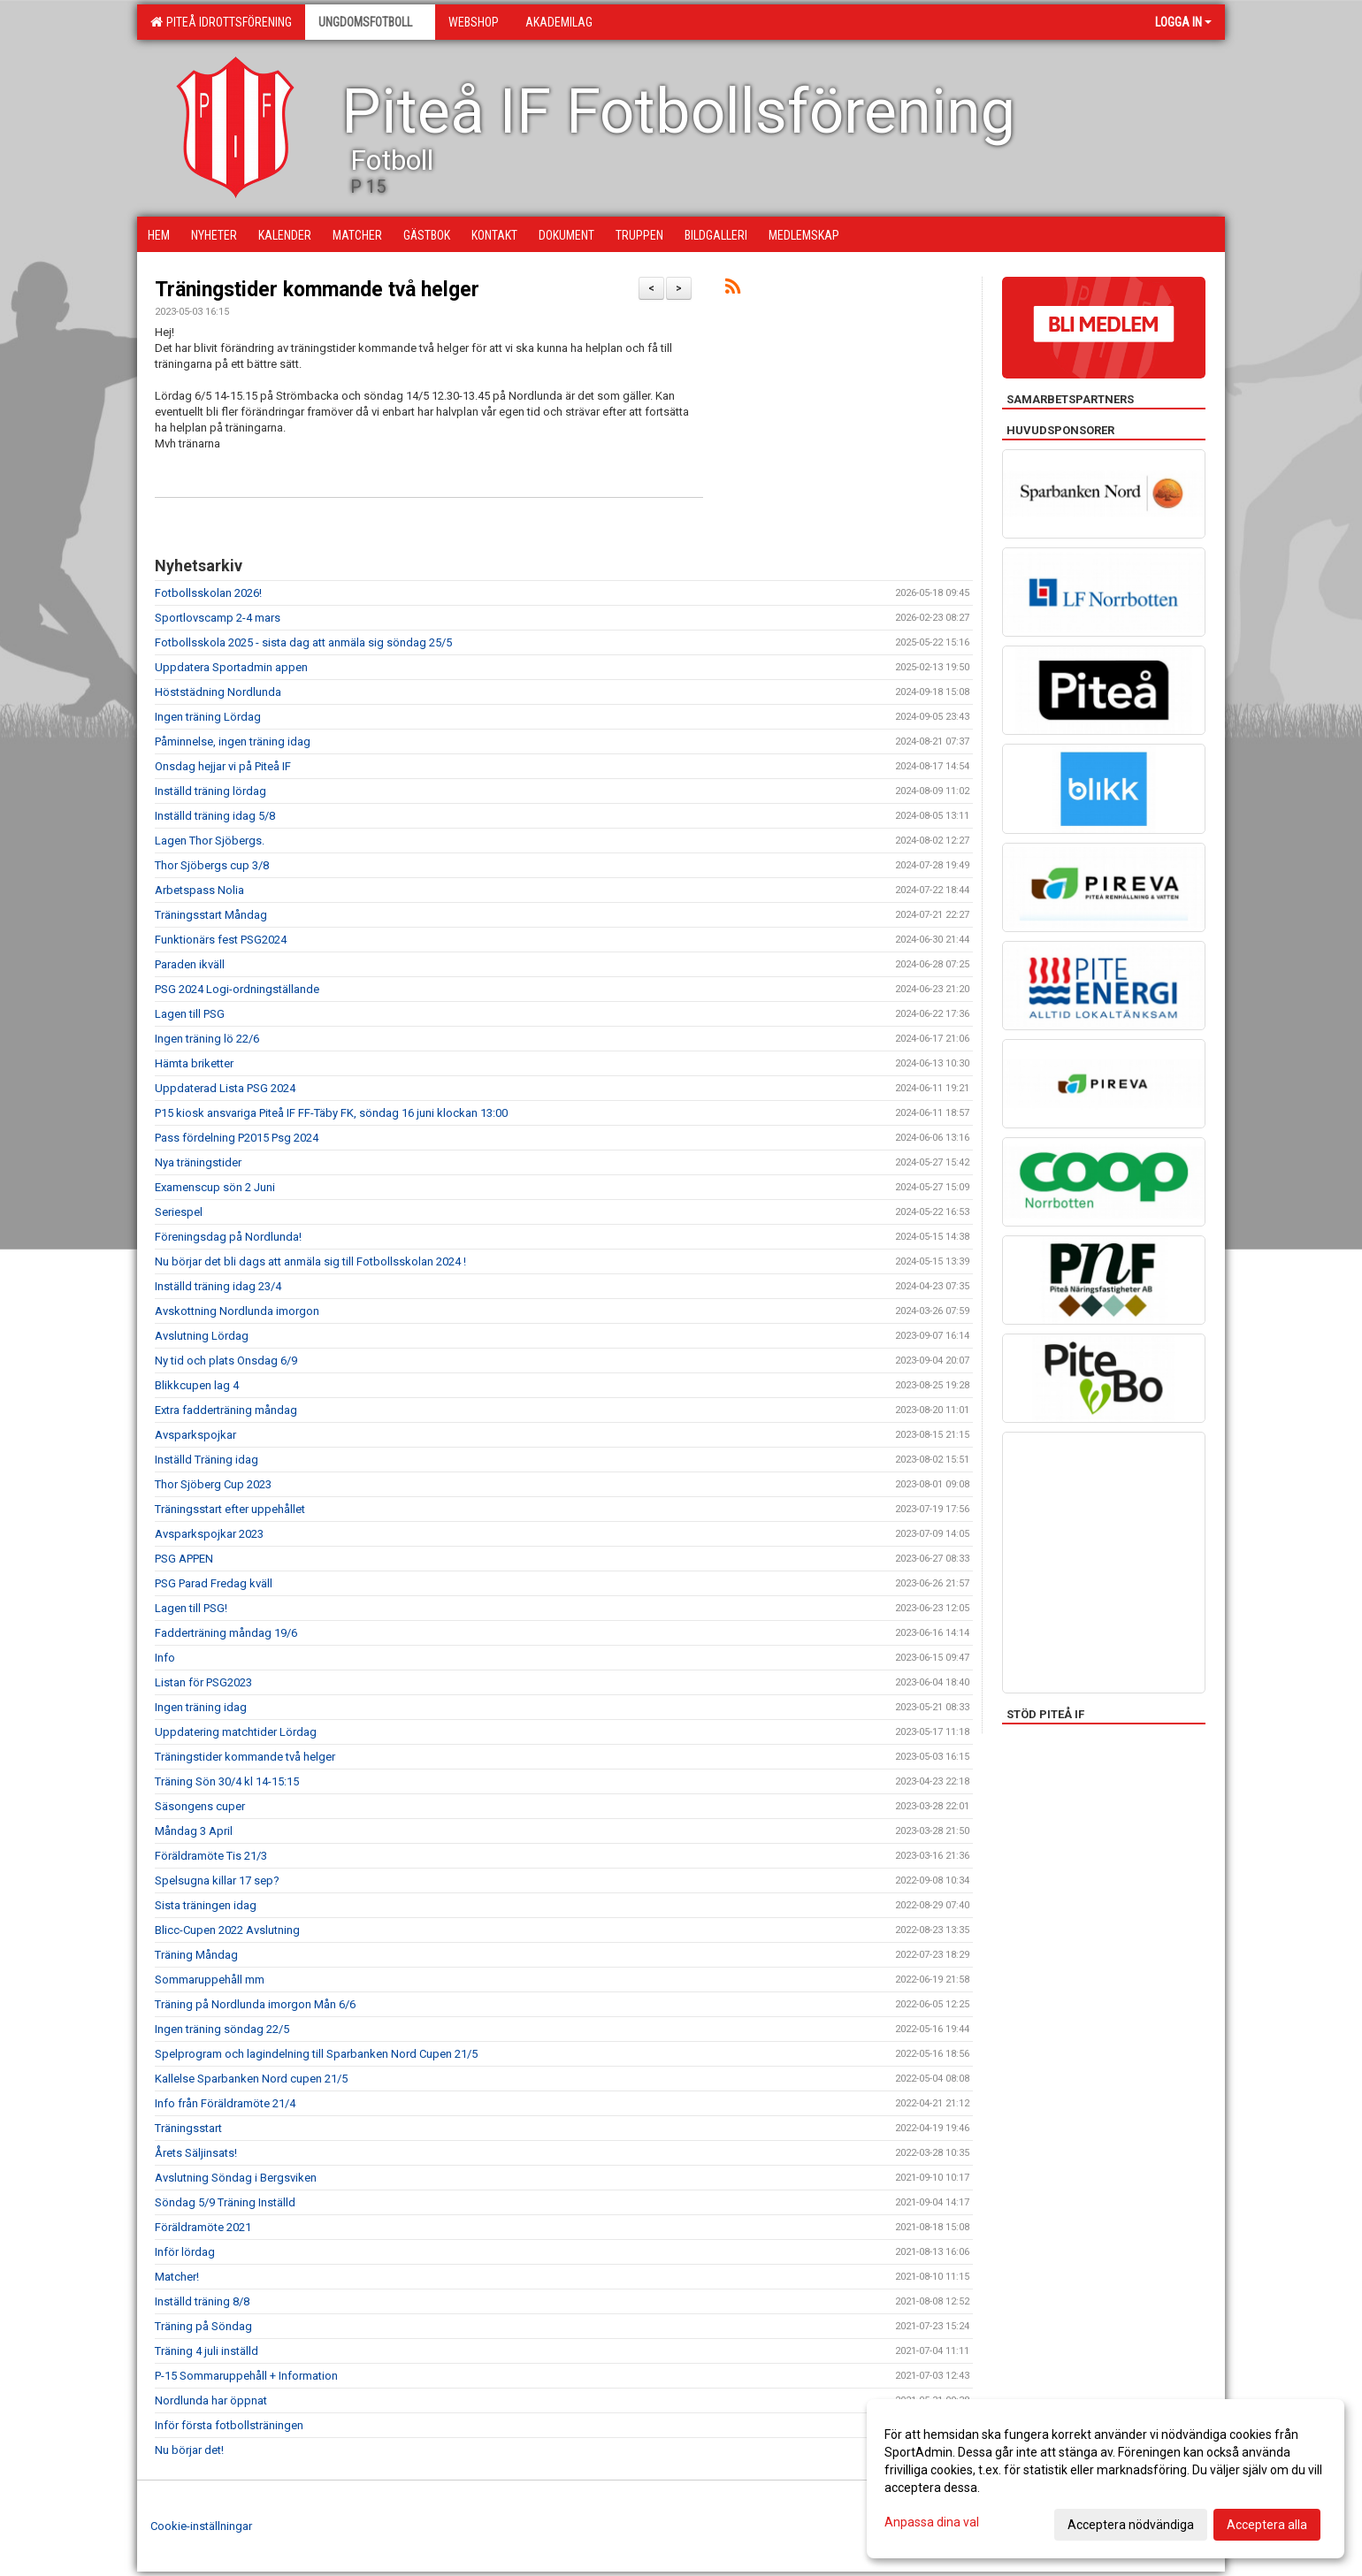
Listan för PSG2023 (203, 1682)
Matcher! (177, 2276)
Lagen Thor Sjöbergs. (209, 840)
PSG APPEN (184, 1558)
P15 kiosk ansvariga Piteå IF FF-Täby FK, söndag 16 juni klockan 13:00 (331, 1113)
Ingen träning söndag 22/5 (222, 2029)
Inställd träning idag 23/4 (218, 1286)
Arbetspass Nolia (199, 890)
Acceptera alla (1267, 2525)
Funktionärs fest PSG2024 (221, 939)
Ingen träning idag (201, 1707)
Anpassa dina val (931, 2522)
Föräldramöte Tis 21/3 (211, 1855)
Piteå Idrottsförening (221, 22)
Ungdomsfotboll (370, 22)
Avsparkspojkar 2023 (209, 1533)
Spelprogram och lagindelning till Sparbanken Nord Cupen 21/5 (316, 2053)
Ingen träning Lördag (208, 716)
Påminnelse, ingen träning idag (232, 741)
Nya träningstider (198, 1162)
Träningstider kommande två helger (317, 290)
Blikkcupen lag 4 (197, 1385)
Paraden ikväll (190, 964)
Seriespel (179, 1212)
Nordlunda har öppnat (211, 2400)
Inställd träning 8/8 (202, 2301)
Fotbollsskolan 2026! (208, 593)
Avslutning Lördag (202, 1335)
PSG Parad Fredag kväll (213, 1583)
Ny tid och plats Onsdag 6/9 (226, 1360)
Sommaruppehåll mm (209, 1979)
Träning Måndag (196, 1954)
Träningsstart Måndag (211, 914)
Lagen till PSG (190, 1013)
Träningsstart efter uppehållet (230, 1509)
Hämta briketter (194, 1063)
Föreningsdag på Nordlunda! (228, 1236)
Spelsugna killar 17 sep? (217, 1880)
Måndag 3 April (194, 1831)
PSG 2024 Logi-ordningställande (237, 989)
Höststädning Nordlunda (218, 692)
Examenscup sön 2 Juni (215, 1187)
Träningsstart (188, 2128)
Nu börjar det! (189, 2450)
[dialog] (1105, 2478)
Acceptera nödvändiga (1130, 2525)
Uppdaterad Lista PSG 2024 (225, 1088)
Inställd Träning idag (206, 1459)
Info (165, 1657)
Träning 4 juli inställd (206, 2351)
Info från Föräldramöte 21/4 (225, 2103)
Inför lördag (185, 2252)
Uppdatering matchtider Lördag (236, 1732)
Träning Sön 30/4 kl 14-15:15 (227, 1781)
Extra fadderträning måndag (226, 1410)
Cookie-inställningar (201, 2526)
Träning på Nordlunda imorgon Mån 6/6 (255, 2004)
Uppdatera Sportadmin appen (231, 667)
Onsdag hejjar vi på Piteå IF (223, 766)
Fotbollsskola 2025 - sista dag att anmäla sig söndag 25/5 (303, 642)
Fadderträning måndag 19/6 (226, 1633)
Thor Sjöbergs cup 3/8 (212, 865)
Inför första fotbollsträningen (229, 2425)
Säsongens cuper (200, 1806)
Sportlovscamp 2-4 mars (217, 617)
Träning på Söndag (203, 2326)
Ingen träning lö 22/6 (207, 1038)
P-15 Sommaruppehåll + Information (246, 2375)
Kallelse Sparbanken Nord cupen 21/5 (251, 2078)
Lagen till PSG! (191, 1608)
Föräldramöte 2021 (203, 2227)
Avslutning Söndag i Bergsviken (236, 2177)
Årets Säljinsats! (196, 2152)
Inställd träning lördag (210, 791)
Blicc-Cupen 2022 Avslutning (227, 1930)
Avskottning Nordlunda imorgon (237, 1311)
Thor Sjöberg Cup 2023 (213, 1484)
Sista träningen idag (205, 1905)
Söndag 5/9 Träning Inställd (225, 2202)
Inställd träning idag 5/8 (215, 815)
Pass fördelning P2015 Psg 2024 (236, 1137)
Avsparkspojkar (195, 1434)
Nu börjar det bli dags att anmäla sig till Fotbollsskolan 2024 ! (310, 1261)
